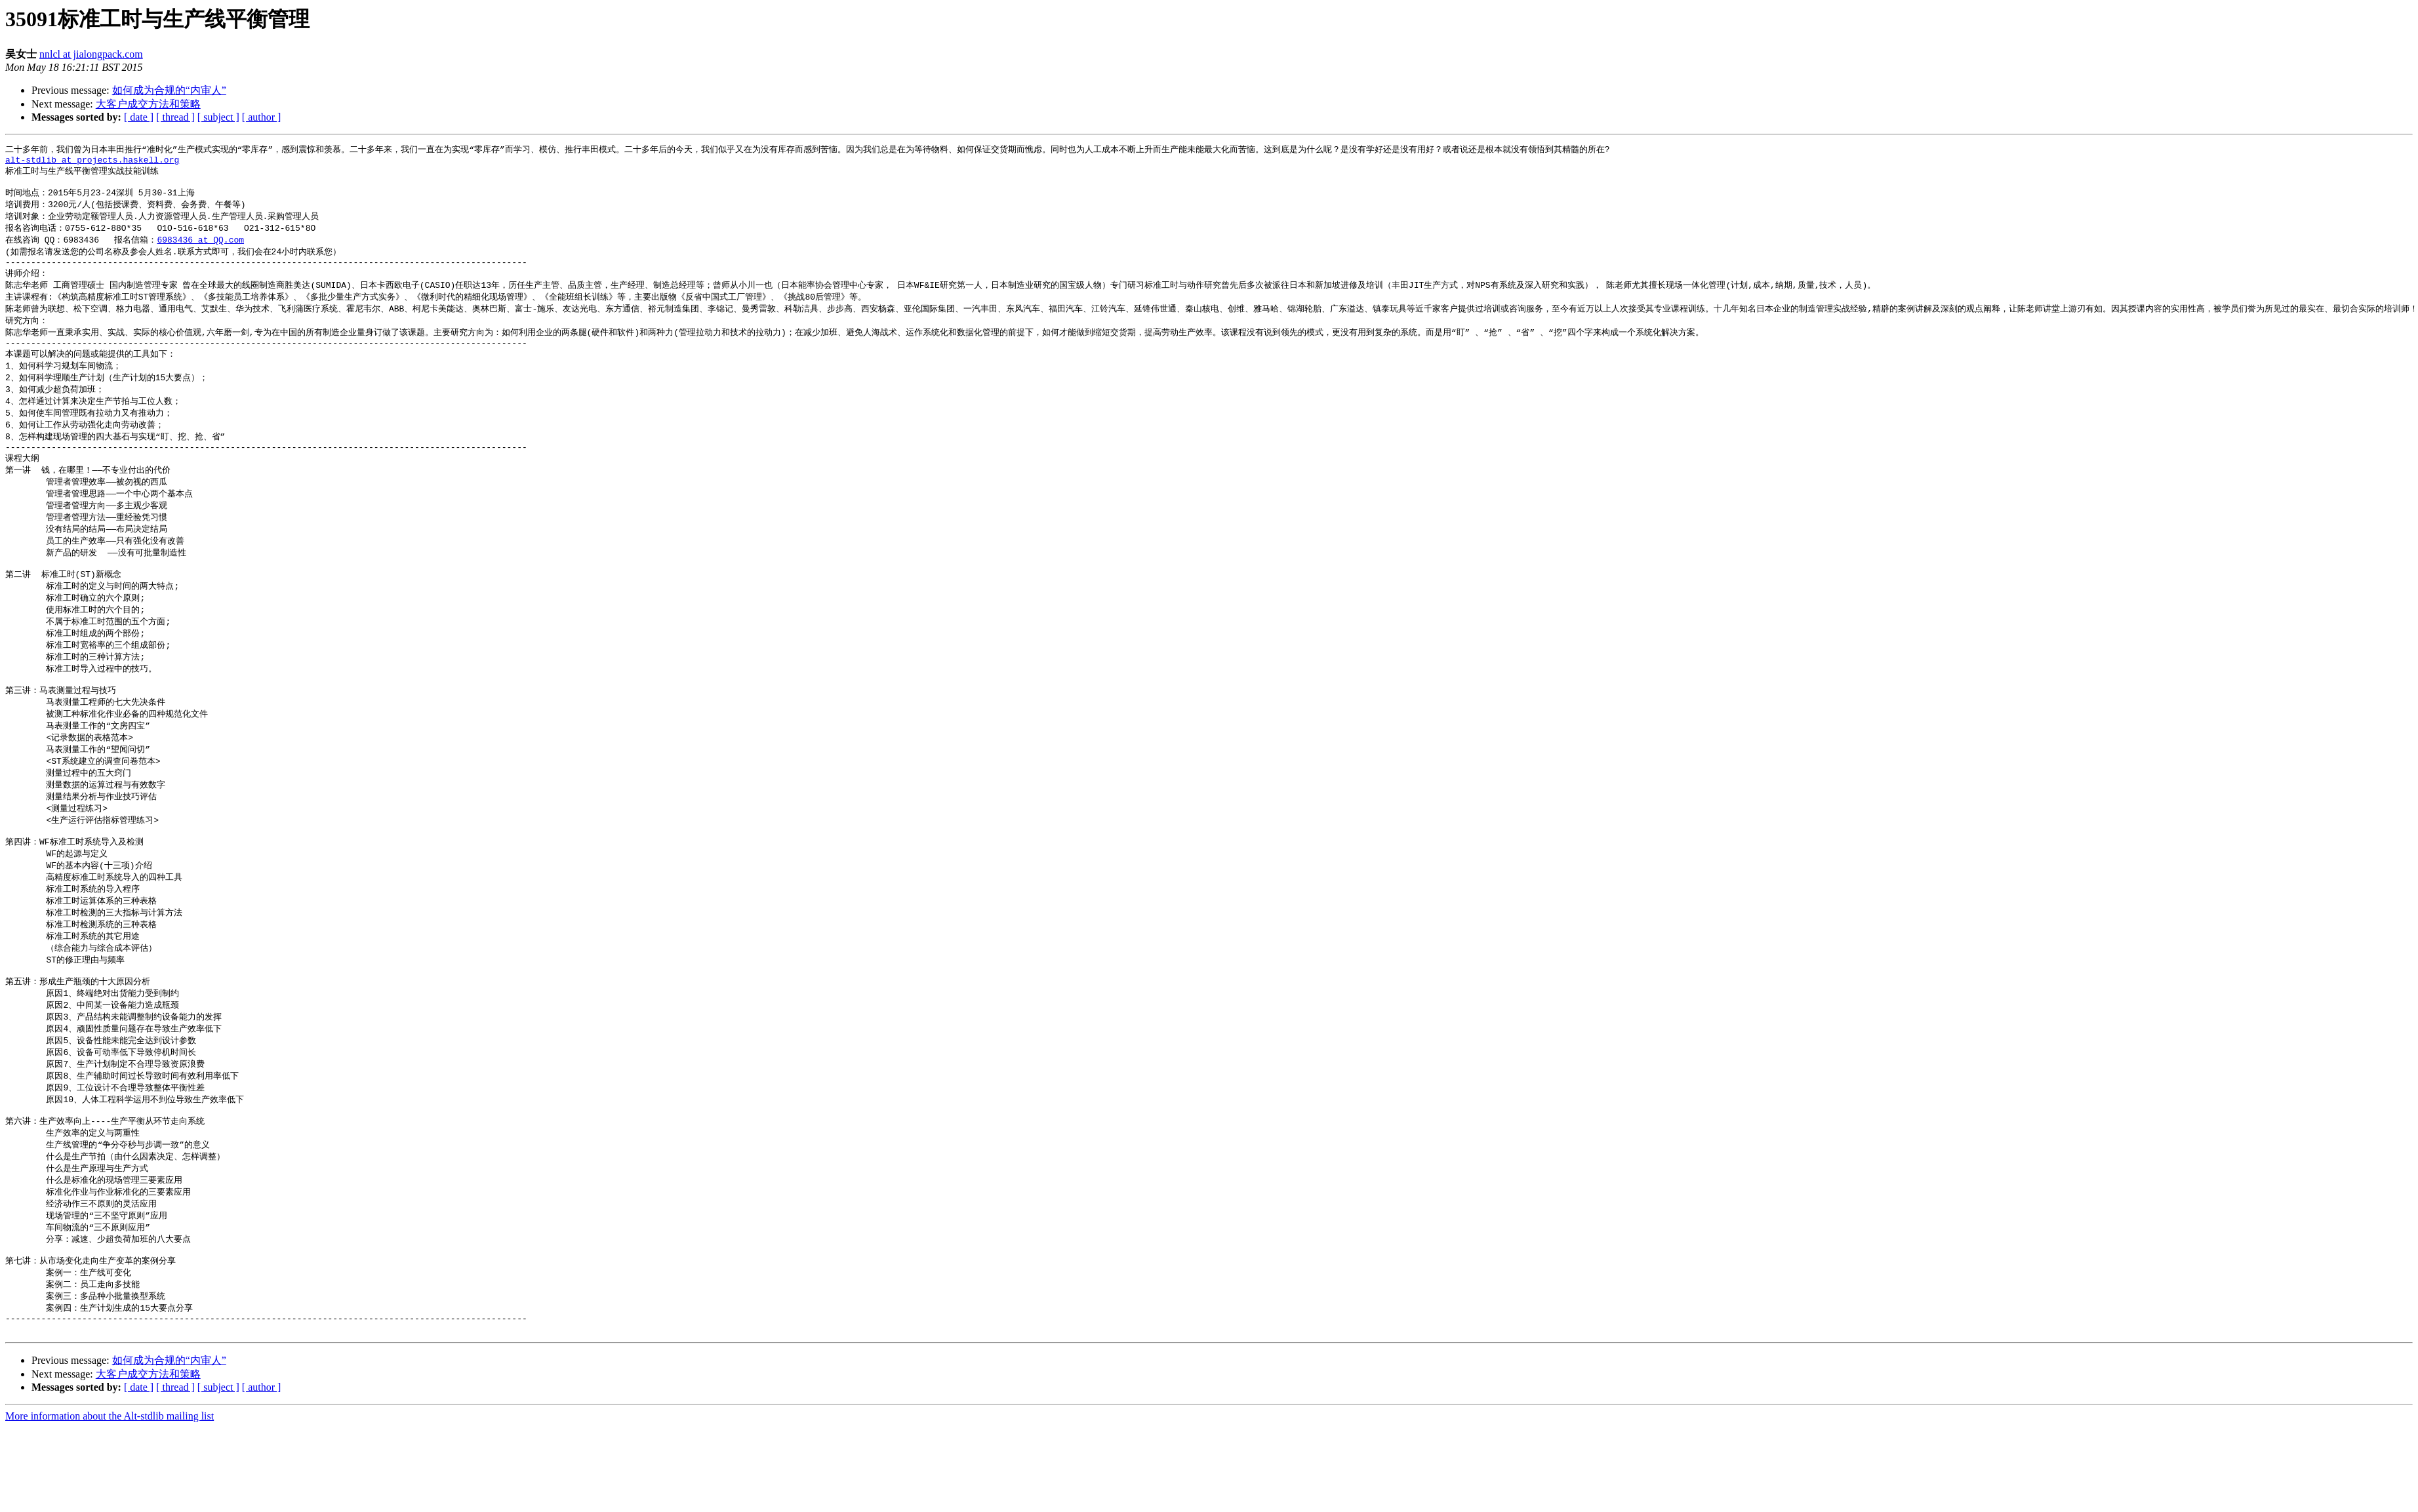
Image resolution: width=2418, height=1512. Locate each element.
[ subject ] (218, 117)
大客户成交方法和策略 (148, 103)
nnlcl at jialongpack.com (91, 54)
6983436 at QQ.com (200, 248)
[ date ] (138, 117)
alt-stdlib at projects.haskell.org (92, 162)
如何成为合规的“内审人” (169, 90)
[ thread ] (175, 117)
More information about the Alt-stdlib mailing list (109, 1500)
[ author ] (261, 117)
